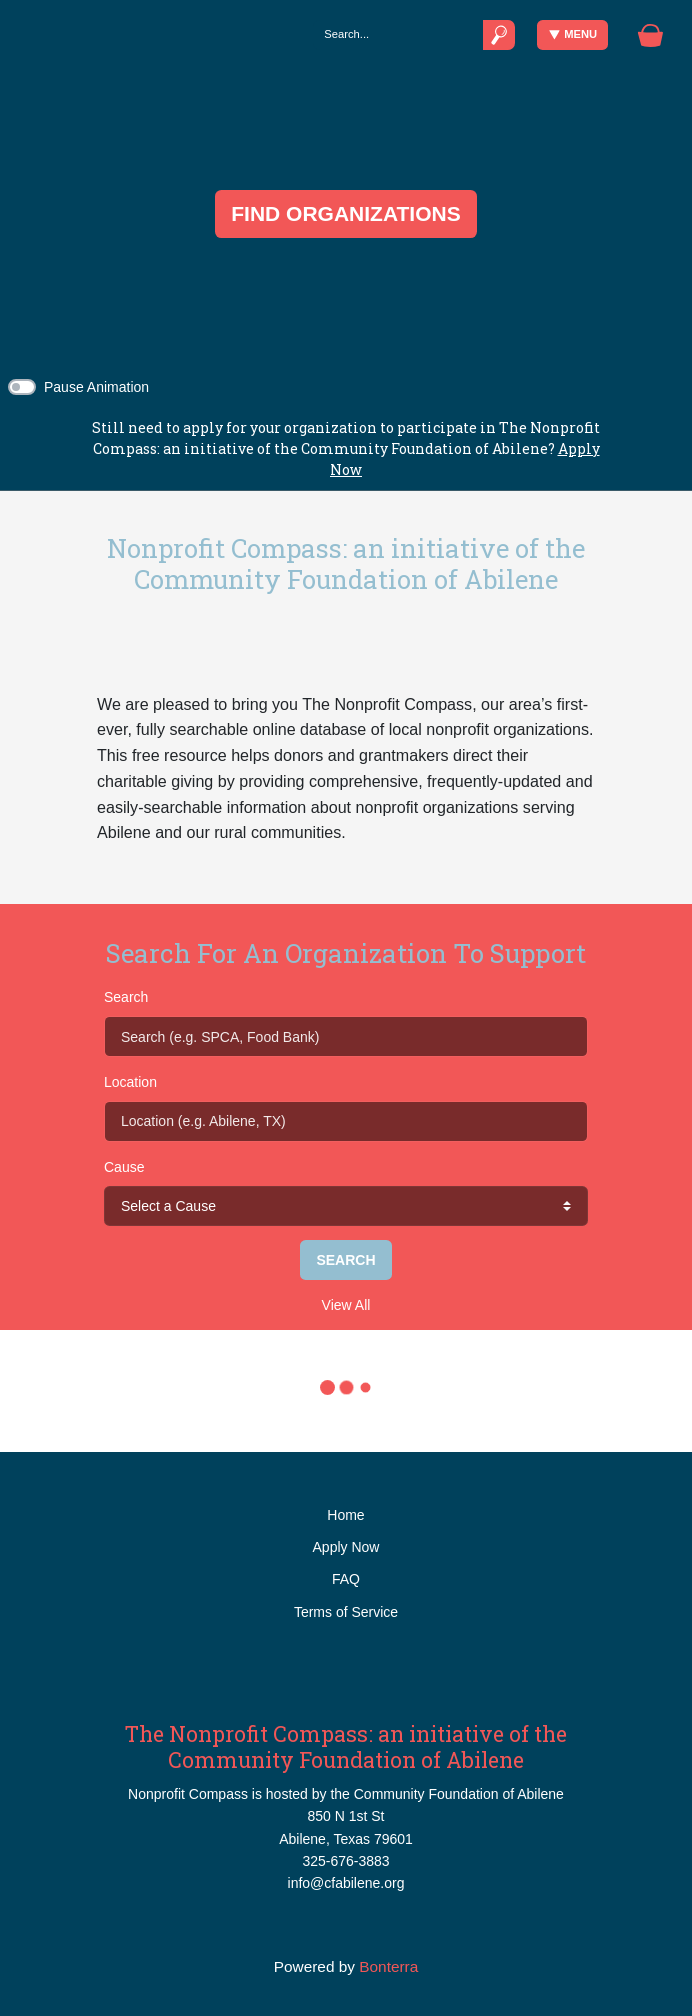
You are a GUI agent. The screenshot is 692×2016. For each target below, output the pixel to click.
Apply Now (346, 1547)
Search (126, 997)
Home (345, 1515)
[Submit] (499, 34)
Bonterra (388, 1966)
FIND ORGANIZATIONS (345, 213)
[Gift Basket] (650, 35)
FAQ (346, 1579)
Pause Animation (96, 387)
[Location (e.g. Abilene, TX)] (346, 1121)
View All (346, 1305)
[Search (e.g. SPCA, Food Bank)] (346, 1036)
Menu (573, 34)
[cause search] (346, 1206)
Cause (124, 1167)
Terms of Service (346, 1612)
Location (130, 1082)
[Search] (397, 34)
